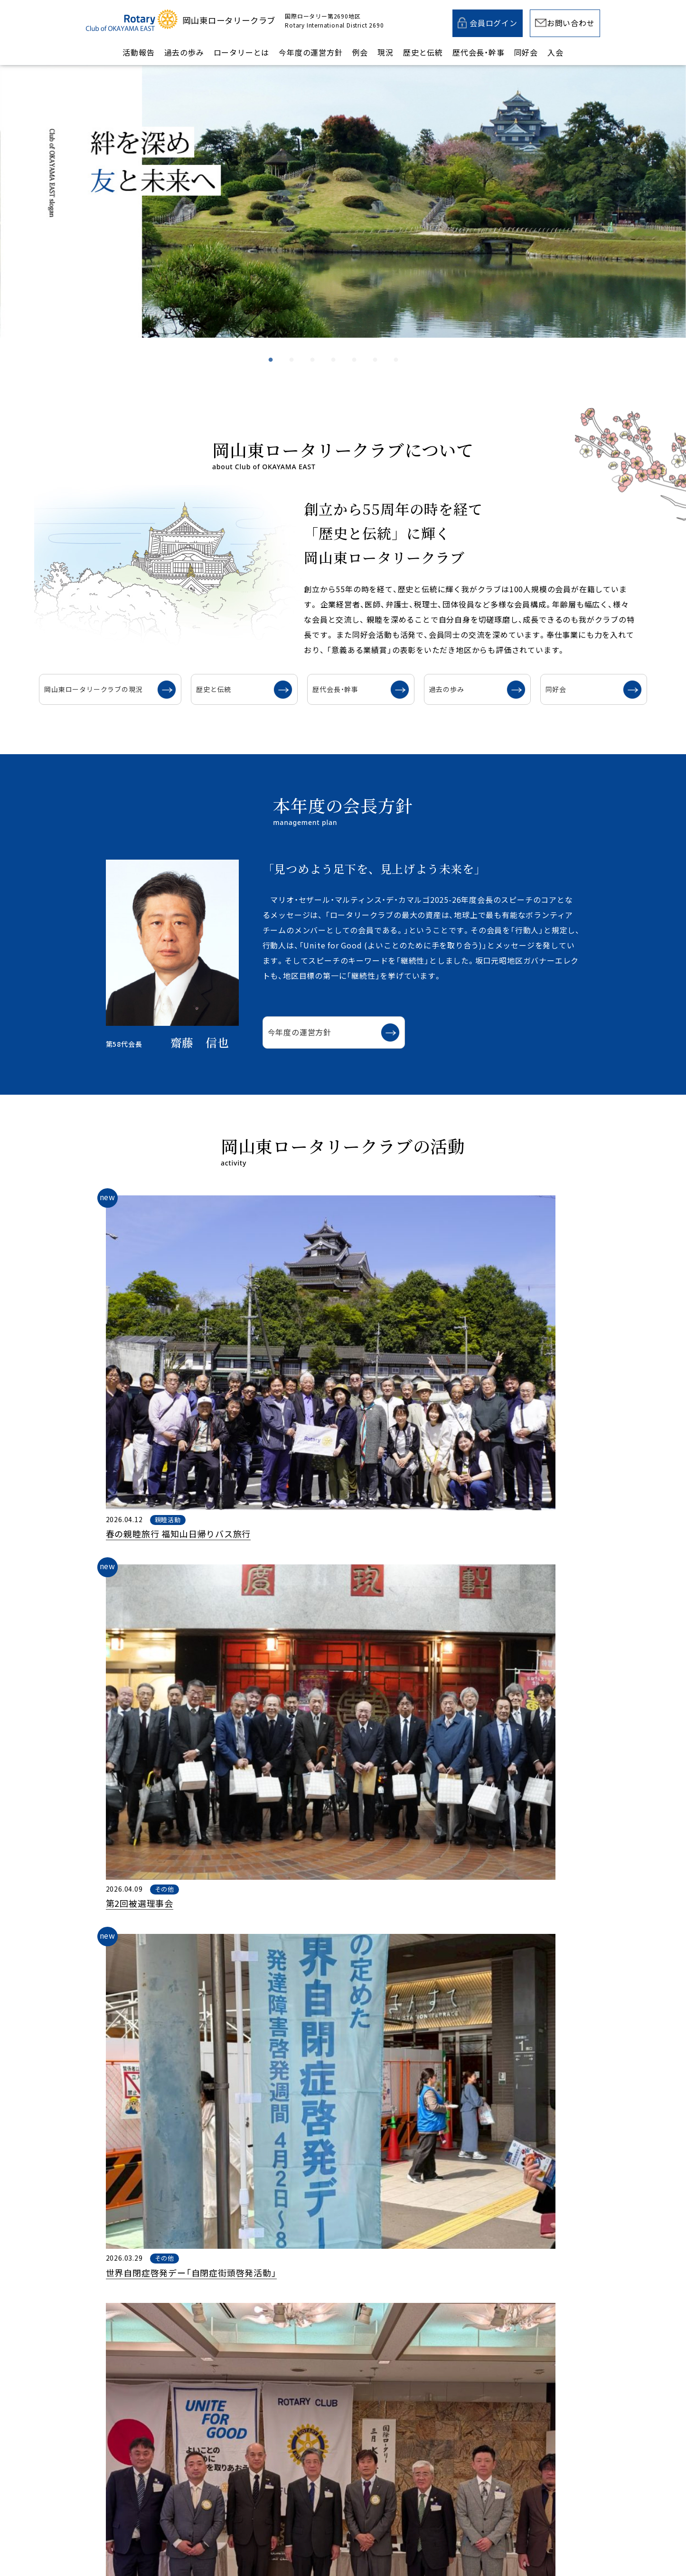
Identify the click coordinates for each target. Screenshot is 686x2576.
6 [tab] (375, 348)
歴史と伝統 (423, 52)
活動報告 (138, 52)
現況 (385, 52)
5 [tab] (354, 348)
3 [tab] (313, 348)
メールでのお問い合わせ (315, 2332)
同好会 (526, 52)
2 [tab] (292, 348)
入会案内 (466, 2332)
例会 (360, 52)
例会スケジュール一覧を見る (328, 2123)
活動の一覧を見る (309, 1543)
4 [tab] (333, 348)
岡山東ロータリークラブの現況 (141, 689)
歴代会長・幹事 (478, 52)
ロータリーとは (242, 52)
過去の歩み (184, 52)
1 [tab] (271, 348)
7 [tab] (396, 348)
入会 (555, 52)
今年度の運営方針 (310, 52)
